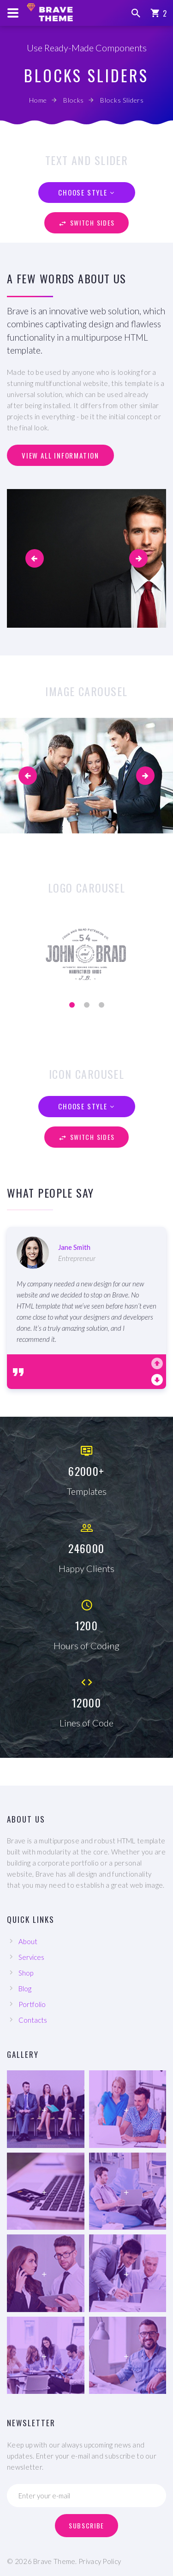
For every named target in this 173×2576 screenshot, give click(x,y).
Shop (25, 1973)
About (27, 1941)
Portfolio (32, 2004)
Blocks (73, 100)
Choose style (82, 192)
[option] (86, 1290)
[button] (34, 558)
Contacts (32, 2020)
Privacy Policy (99, 2561)
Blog (24, 1988)
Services (31, 1957)
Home (38, 100)
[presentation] (27, 775)
